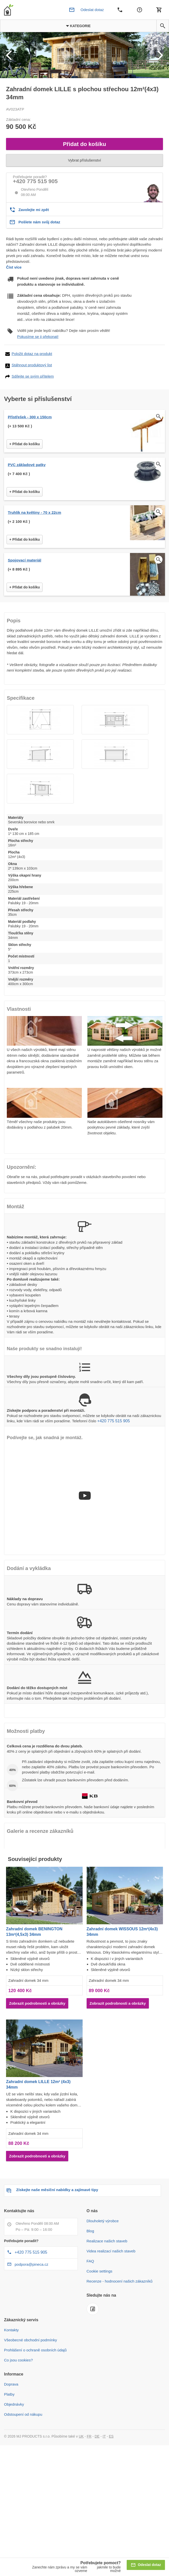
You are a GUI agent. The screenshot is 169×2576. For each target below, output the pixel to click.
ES (111, 2449)
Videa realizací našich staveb (111, 2264)
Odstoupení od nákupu (23, 2427)
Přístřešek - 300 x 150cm (30, 430)
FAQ (90, 2274)
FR (89, 2449)
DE (97, 2449)
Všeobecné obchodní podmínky (30, 2353)
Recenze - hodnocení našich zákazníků (120, 2294)
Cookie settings (100, 2284)
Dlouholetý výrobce (103, 2234)
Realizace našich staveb (107, 2254)
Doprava (11, 2397)
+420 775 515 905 (35, 194)
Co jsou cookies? (18, 2373)
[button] (163, 26)
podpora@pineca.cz (31, 2277)
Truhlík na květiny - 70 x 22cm (34, 525)
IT (104, 2449)
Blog (90, 2244)
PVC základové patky (27, 478)
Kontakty (11, 2343)
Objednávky (14, 2417)
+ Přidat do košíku (24, 457)
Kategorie (78, 26)
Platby (9, 2407)
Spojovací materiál (24, 573)
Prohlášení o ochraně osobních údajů (35, 2363)
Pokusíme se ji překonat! (37, 349)
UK (81, 2449)
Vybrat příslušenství (84, 173)
